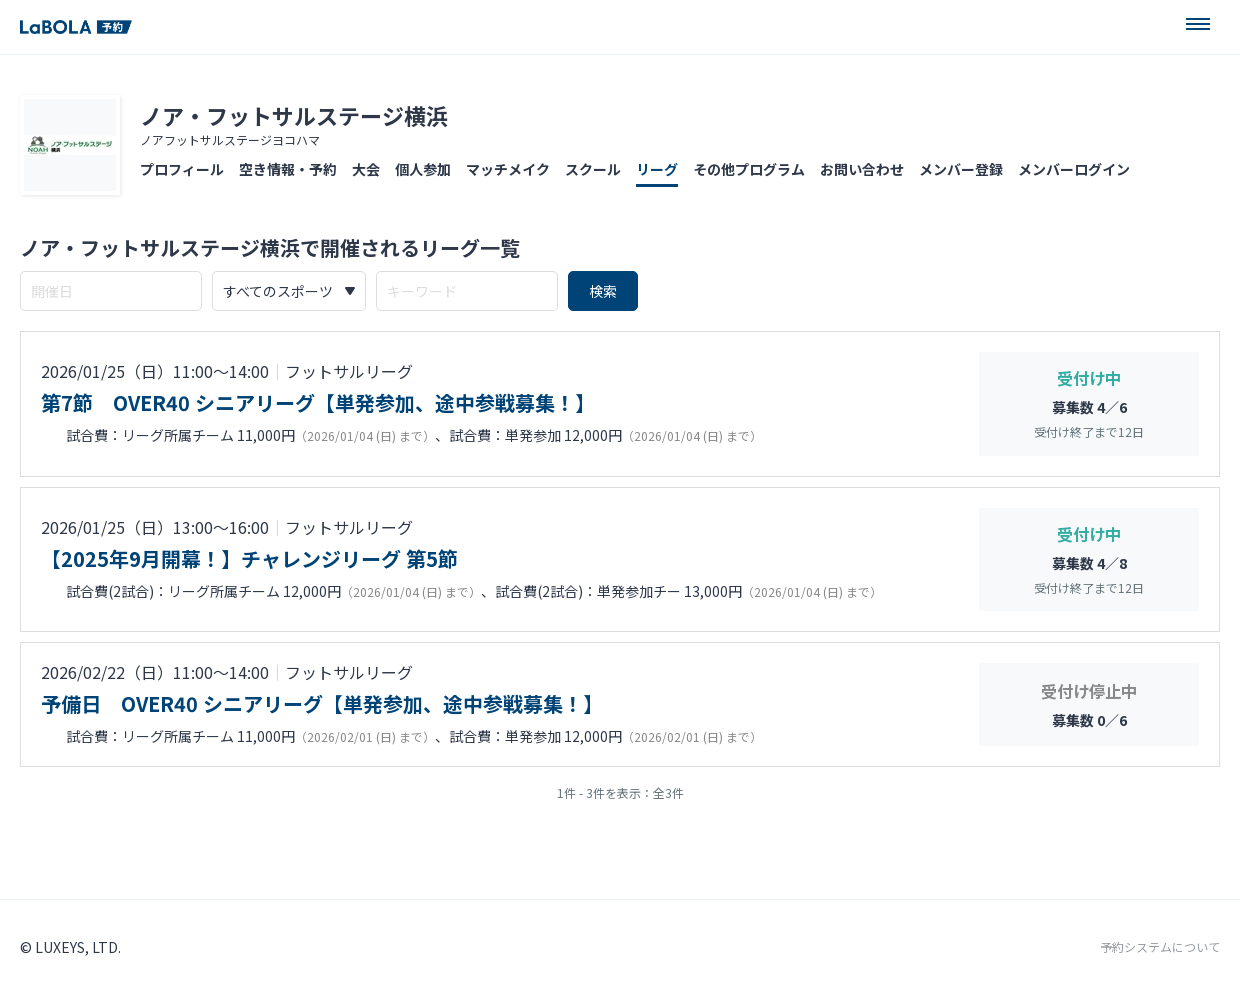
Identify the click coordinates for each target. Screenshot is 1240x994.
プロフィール (182, 169)
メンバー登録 (961, 169)
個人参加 (423, 169)
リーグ (657, 169)
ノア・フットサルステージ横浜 (294, 115)
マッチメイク (508, 169)
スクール (593, 169)
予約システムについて (1160, 947)
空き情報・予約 (288, 169)
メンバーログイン (1074, 169)
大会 (366, 169)
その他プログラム (749, 169)
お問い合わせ (862, 169)
